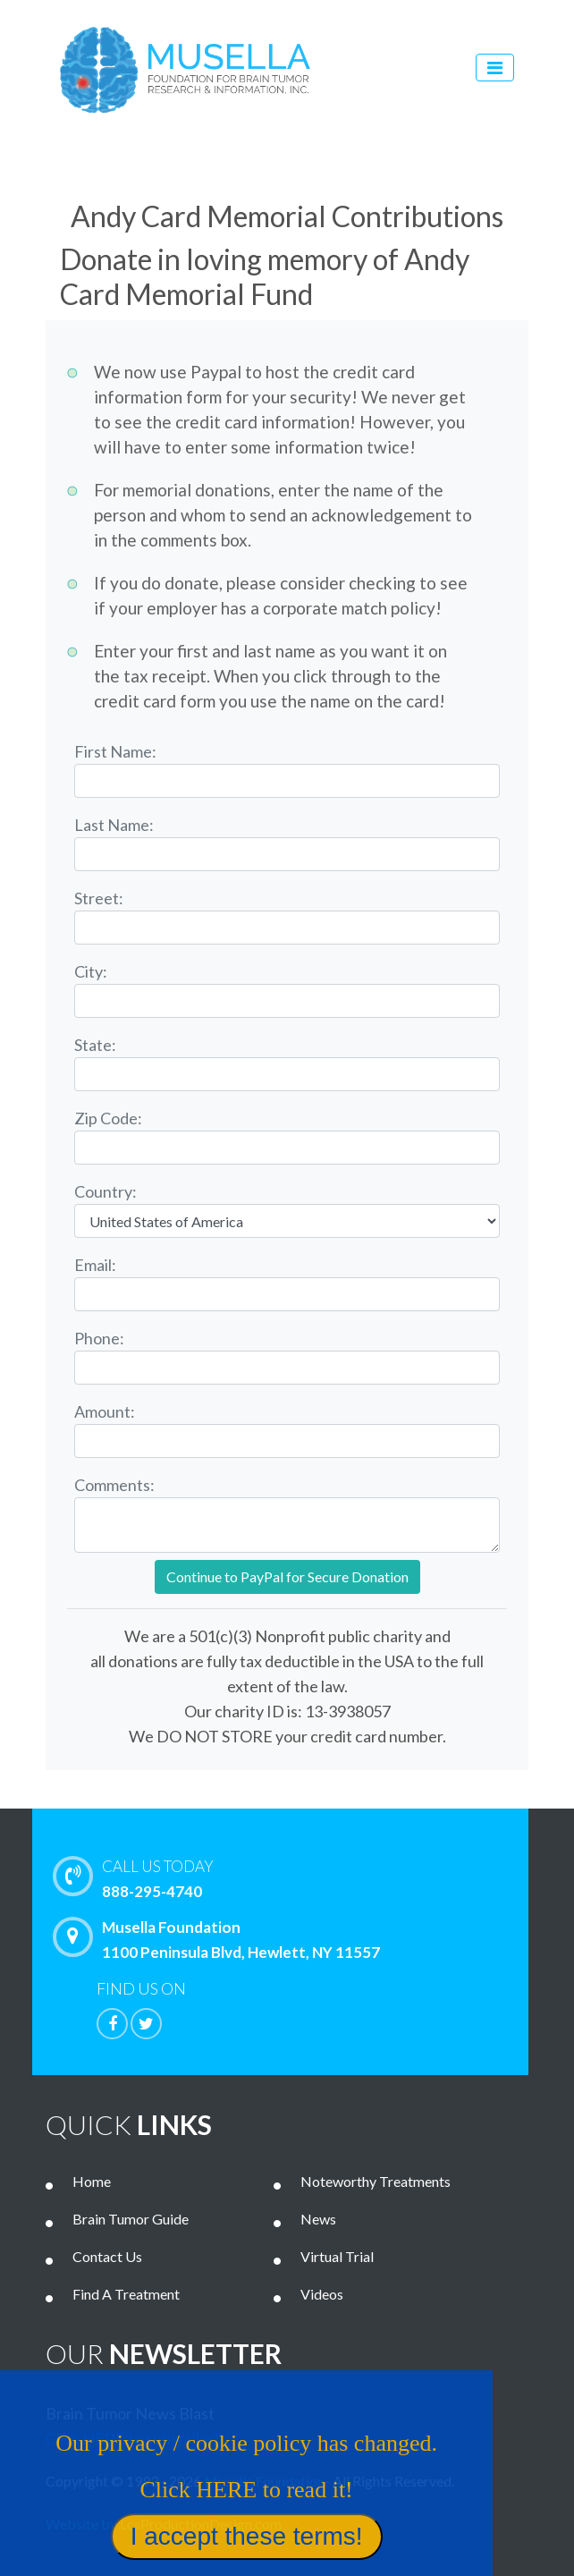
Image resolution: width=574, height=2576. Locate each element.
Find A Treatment (126, 2293)
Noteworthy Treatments (375, 2181)
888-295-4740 (310, 1877)
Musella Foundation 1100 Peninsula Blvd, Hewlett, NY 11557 (221, 1939)
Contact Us (107, 2256)
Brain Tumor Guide (130, 2218)
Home (91, 2181)
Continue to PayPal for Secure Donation (287, 1576)
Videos (321, 2293)
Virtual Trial (337, 2256)
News (318, 2218)
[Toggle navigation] (495, 67)
